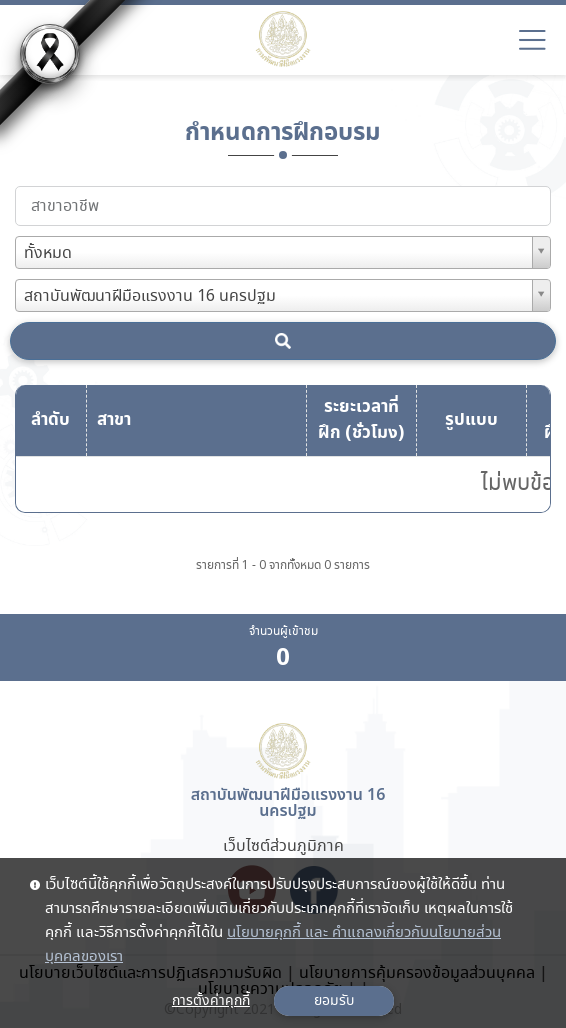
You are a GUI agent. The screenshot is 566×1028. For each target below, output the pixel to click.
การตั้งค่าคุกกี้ (211, 1001)
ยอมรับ (334, 1001)
